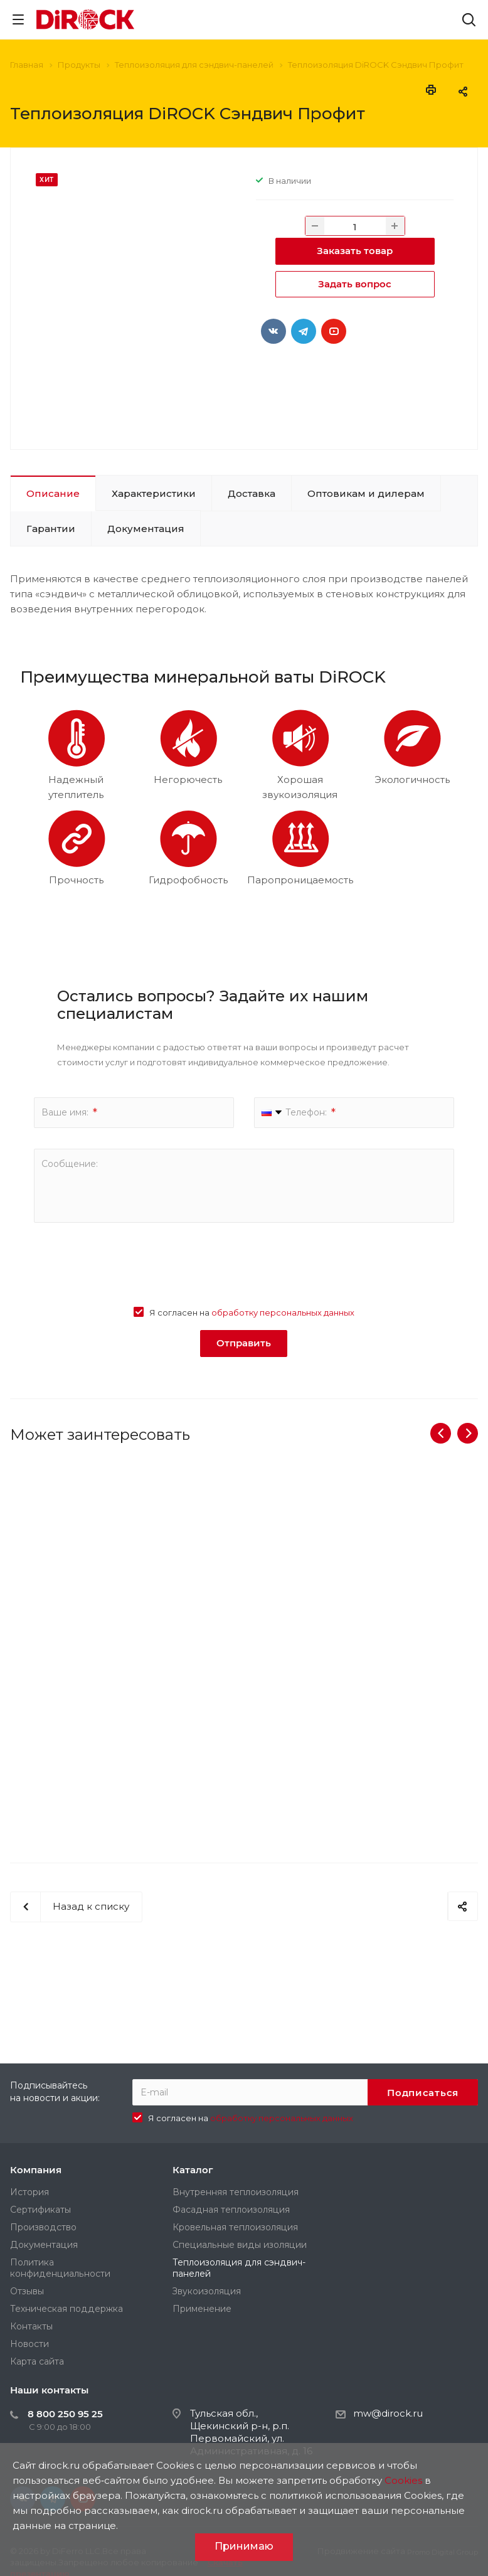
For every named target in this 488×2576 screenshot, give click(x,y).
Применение (201, 2308)
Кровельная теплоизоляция (235, 2227)
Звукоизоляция (206, 2291)
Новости (29, 2344)
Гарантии (50, 529)
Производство (43, 2227)
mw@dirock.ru (388, 2413)
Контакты (31, 2326)
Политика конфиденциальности (60, 2268)
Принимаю (244, 2546)
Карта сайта (37, 2361)
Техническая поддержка (66, 2308)
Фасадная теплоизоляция (231, 2209)
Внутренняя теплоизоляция (235, 2192)
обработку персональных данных (282, 1312)
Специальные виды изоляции (239, 2244)
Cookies (403, 2480)
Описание (53, 493)
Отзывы (27, 2291)
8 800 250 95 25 (65, 2414)
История (29, 2192)
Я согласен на (251, 1312)
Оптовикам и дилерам (366, 493)
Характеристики (154, 493)
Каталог (192, 2170)
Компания (35, 2170)
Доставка (251, 493)
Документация (145, 529)
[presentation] (244, 1267)
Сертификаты (40, 2209)
